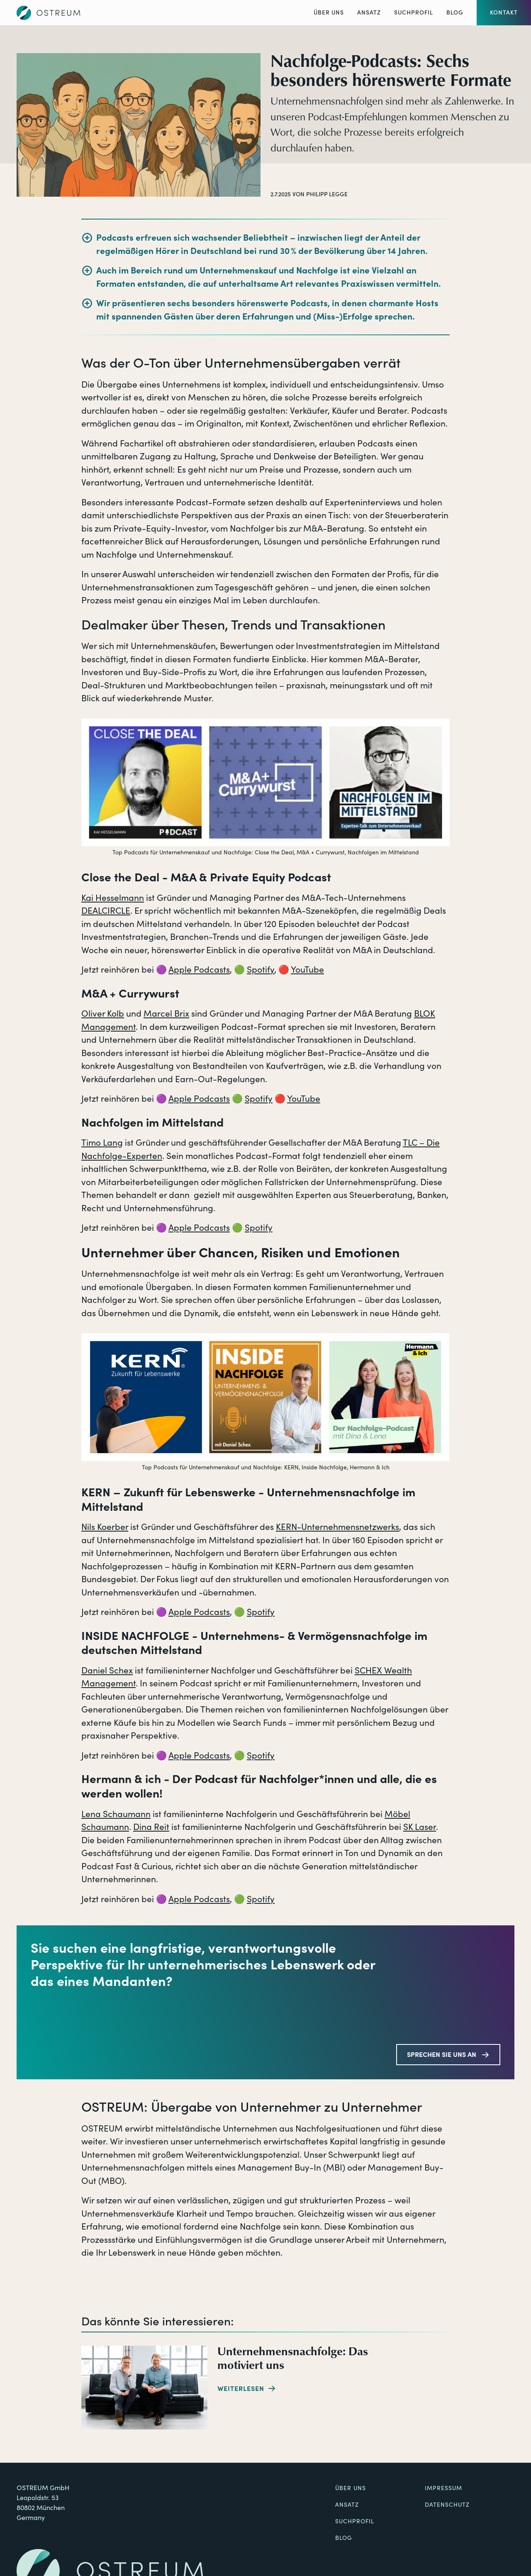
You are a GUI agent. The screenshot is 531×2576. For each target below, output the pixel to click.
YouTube (307, 969)
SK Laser (419, 1826)
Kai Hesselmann (112, 897)
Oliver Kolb (102, 1013)
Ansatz (369, 12)
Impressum (443, 2488)
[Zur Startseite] (48, 12)
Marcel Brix (166, 1013)
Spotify (260, 969)
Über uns (350, 2488)
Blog (454, 12)
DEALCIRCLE (105, 910)
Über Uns (329, 12)
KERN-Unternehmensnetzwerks (337, 1526)
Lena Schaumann (116, 1814)
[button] (504, 12)
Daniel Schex (107, 1670)
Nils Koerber (104, 1526)
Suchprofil (413, 12)
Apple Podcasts (199, 969)
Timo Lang (102, 1142)
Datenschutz (447, 2504)
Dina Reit (151, 1826)
